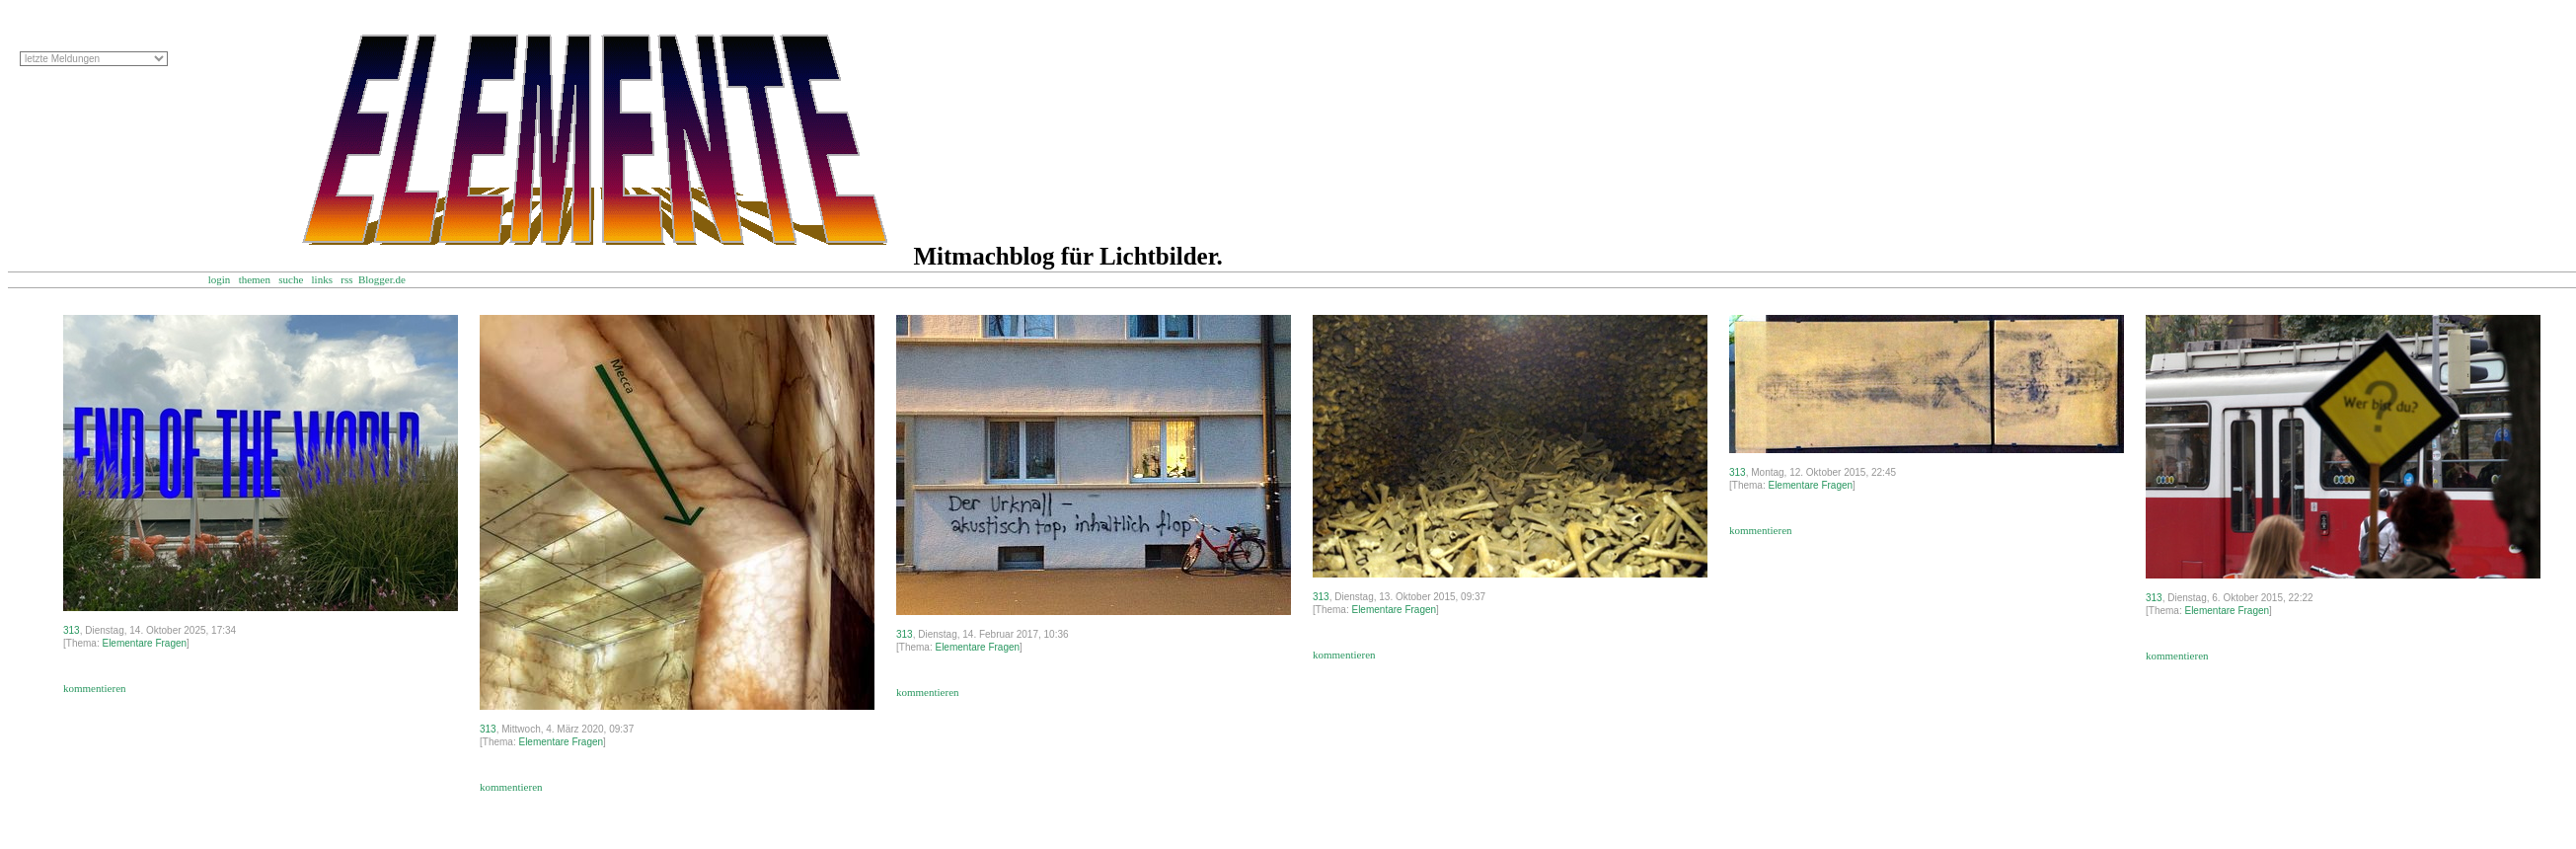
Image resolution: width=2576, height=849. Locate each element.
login (219, 279)
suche (290, 279)
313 (71, 630)
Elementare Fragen (144, 643)
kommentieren (94, 688)
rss (346, 279)
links (322, 279)
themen (254, 279)
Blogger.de (391, 279)
